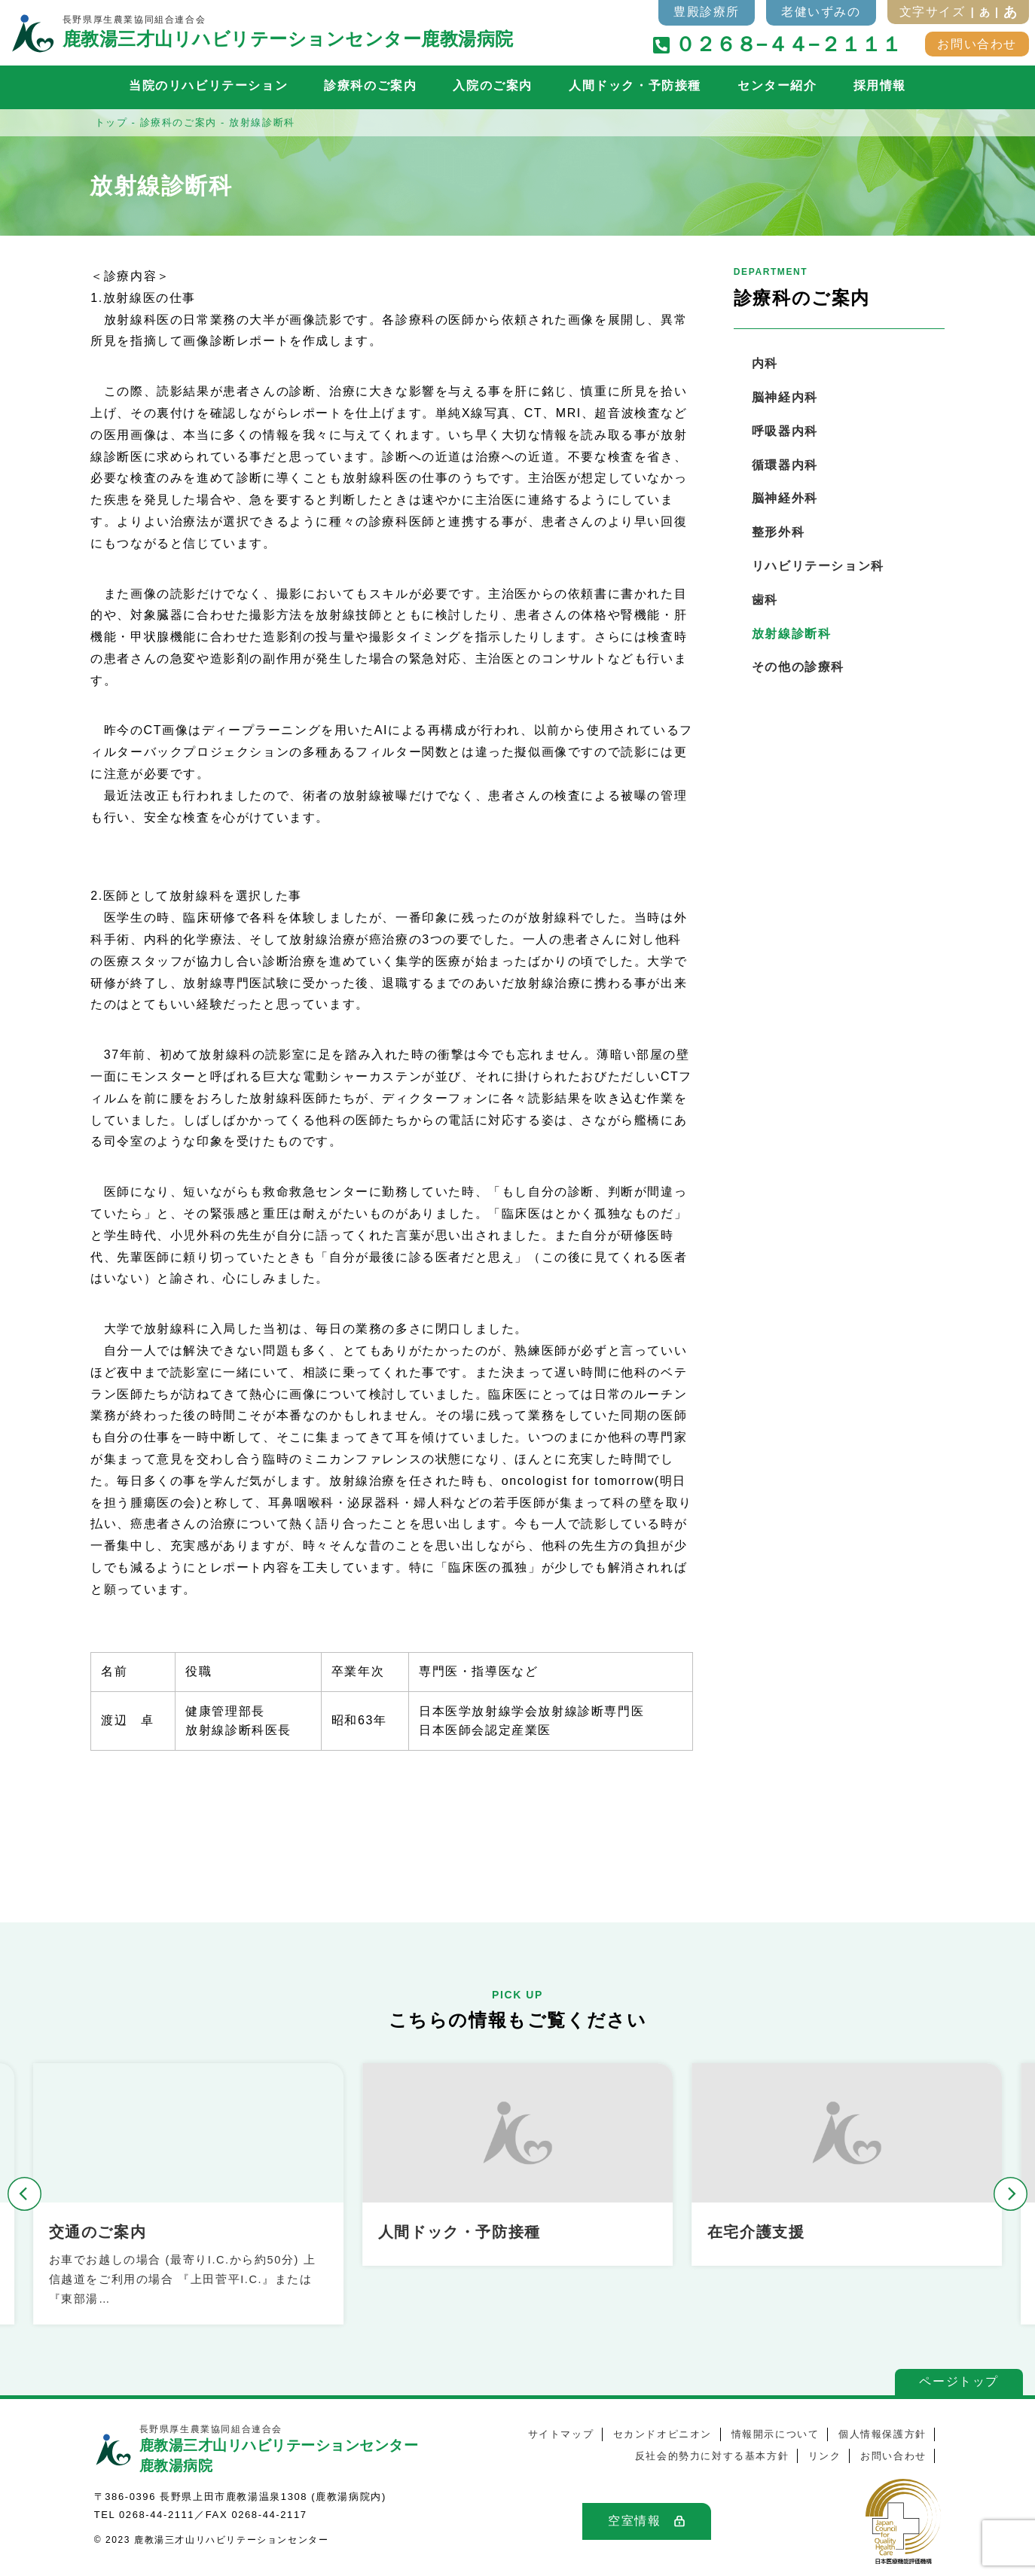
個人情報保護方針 (882, 2434)
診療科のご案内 (370, 85)
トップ (111, 122)
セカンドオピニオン (662, 2434)
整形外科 (778, 532)
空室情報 (634, 2520)
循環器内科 (785, 465)
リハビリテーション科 (818, 565)
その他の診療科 (798, 666)
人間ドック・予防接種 (635, 85)
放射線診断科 (792, 633)
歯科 (765, 599)
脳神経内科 (785, 397)
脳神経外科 (785, 498)
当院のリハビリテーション (208, 85)
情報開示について (775, 2434)
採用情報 (879, 85)
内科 (765, 363)
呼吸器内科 (785, 431)
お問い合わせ (977, 44)
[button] (24, 2194)
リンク (824, 2456)
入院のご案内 (493, 85)
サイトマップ (561, 2434)
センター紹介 (777, 85)
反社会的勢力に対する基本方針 (712, 2456)
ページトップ (959, 2381)
